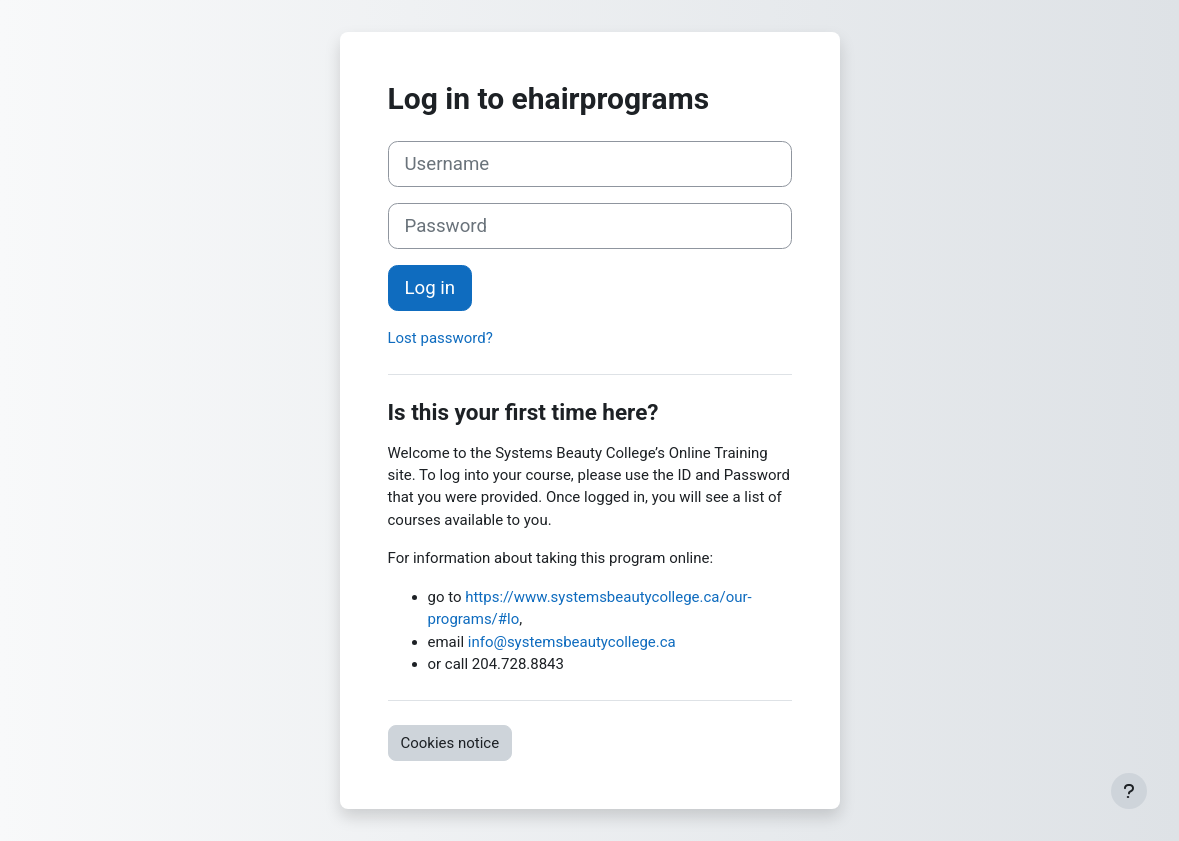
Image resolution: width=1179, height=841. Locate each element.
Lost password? (440, 338)
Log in (430, 288)
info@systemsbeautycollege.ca (572, 642)
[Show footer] (1129, 791)
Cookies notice (450, 743)
